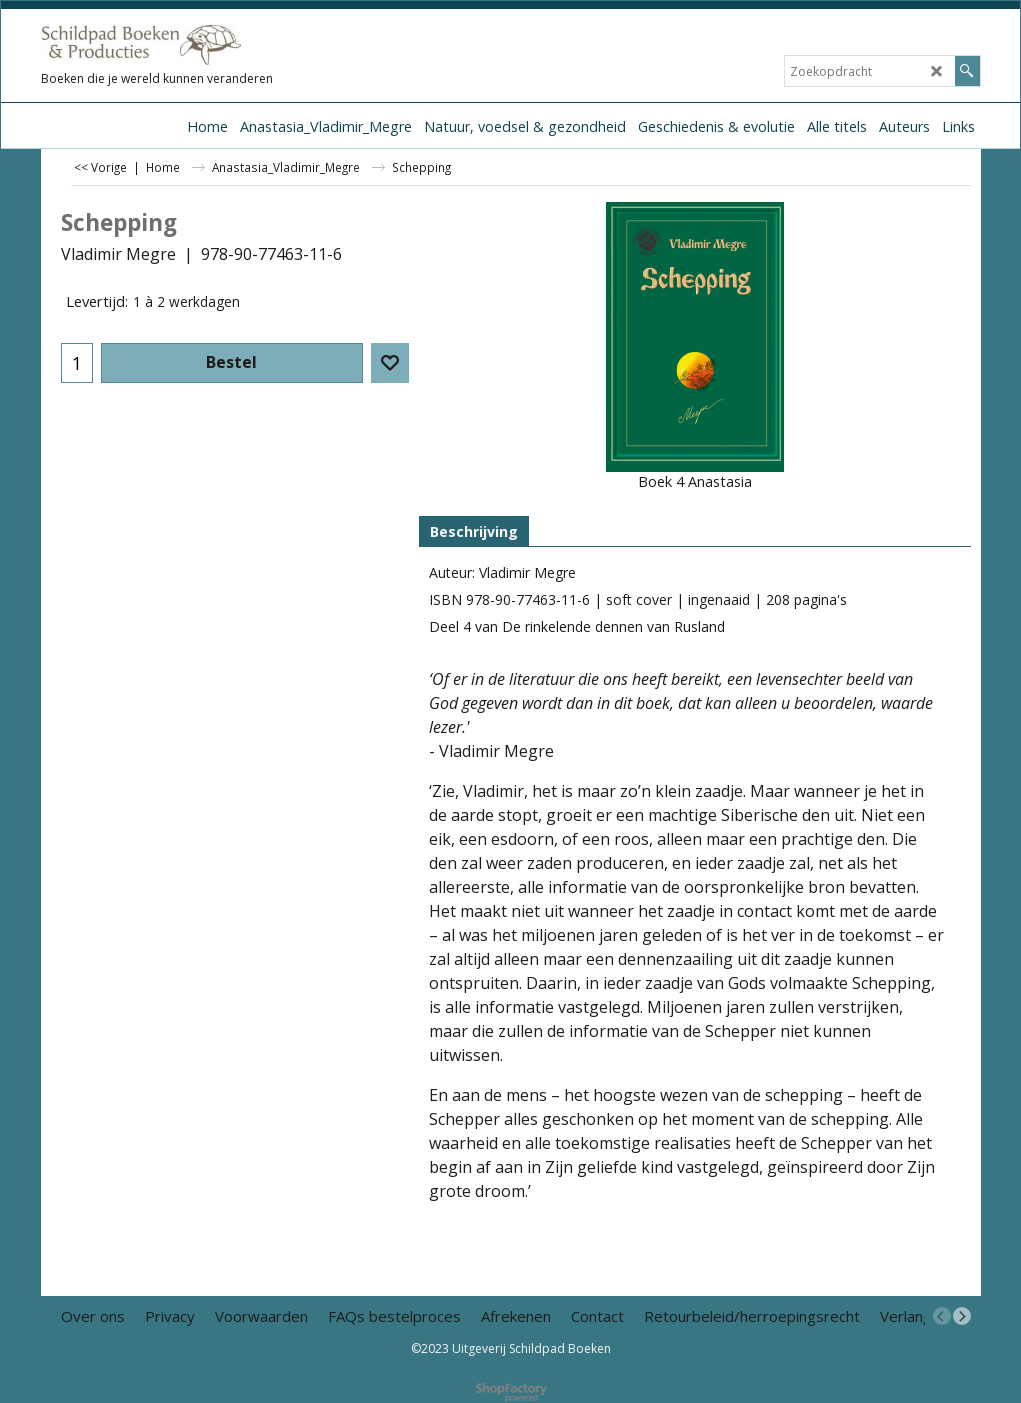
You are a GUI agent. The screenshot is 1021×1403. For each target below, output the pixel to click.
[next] (962, 1316)
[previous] (942, 1316)
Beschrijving (474, 531)
